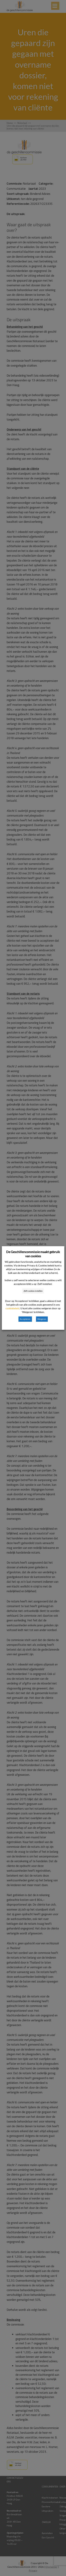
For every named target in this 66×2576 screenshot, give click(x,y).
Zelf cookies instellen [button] (33, 1291)
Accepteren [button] (25, 1319)
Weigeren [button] (41, 1319)
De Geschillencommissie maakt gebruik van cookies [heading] (33, 1254)
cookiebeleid (12, 1308)
